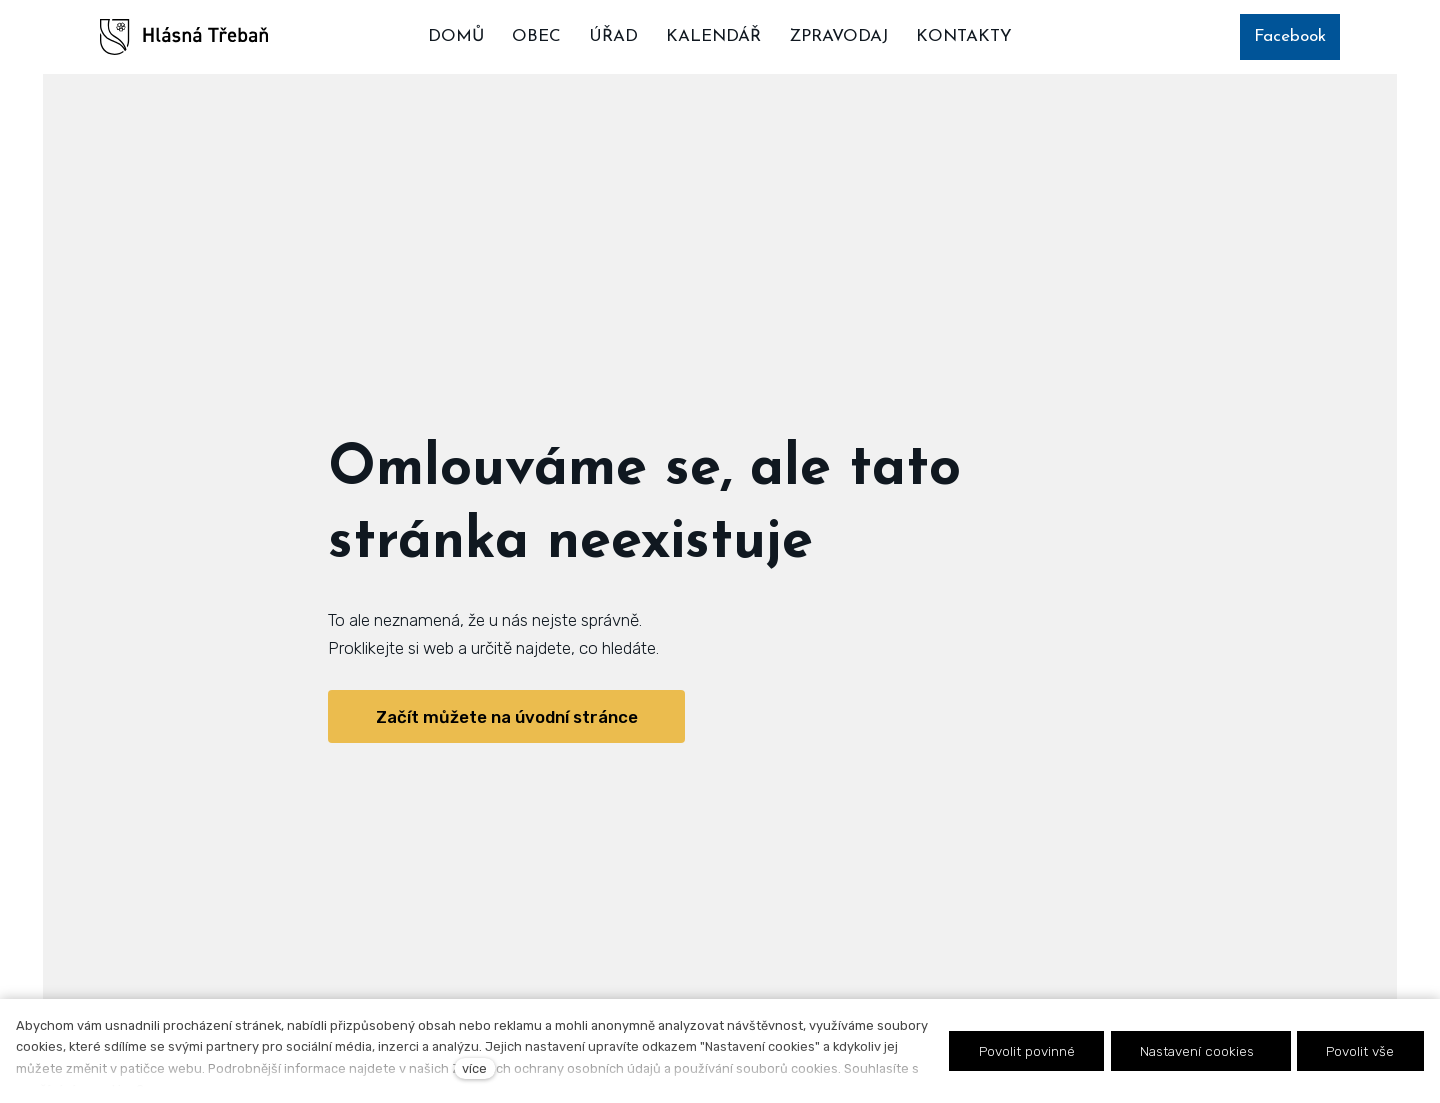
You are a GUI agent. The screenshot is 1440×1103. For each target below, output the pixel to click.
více (474, 1068)
